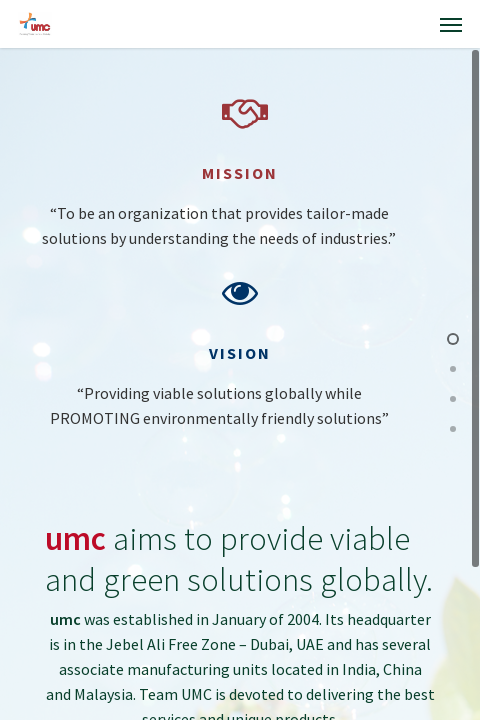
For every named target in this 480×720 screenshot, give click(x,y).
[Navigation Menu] (451, 24)
